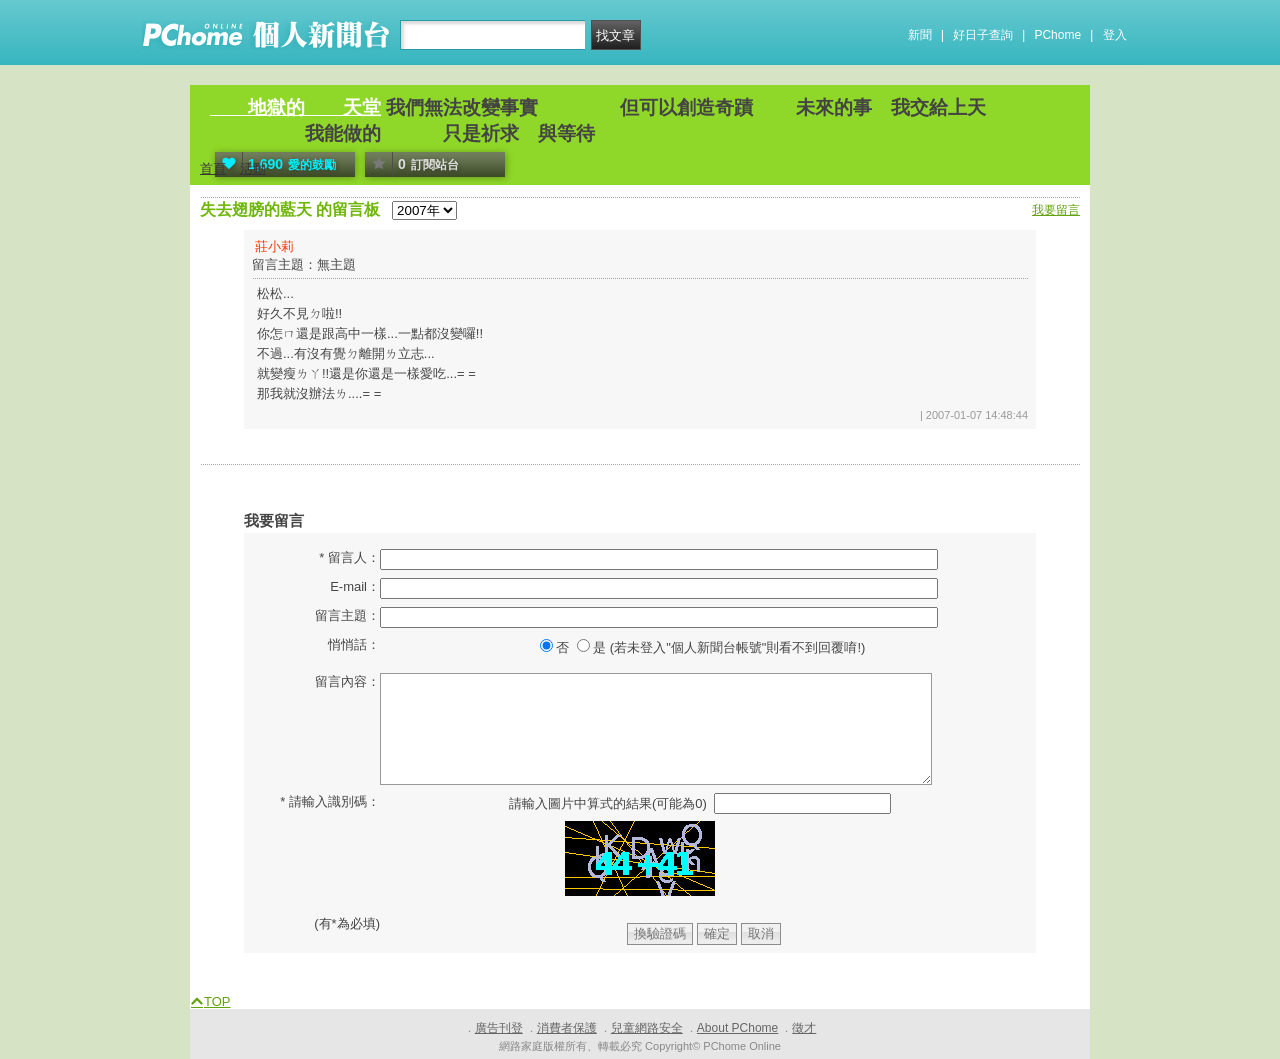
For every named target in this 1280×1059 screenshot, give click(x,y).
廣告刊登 (499, 1028)
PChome (1057, 35)
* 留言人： (349, 557)
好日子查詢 (983, 35)
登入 (1115, 35)
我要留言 (1056, 210)
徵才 (804, 1028)
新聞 (920, 35)
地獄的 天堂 (295, 107)
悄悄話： (354, 644)
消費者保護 (567, 1028)
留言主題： (347, 615)
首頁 (213, 168)
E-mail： (355, 586)
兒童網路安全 (647, 1028)
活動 (253, 168)
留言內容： (347, 681)
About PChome (737, 1028)
